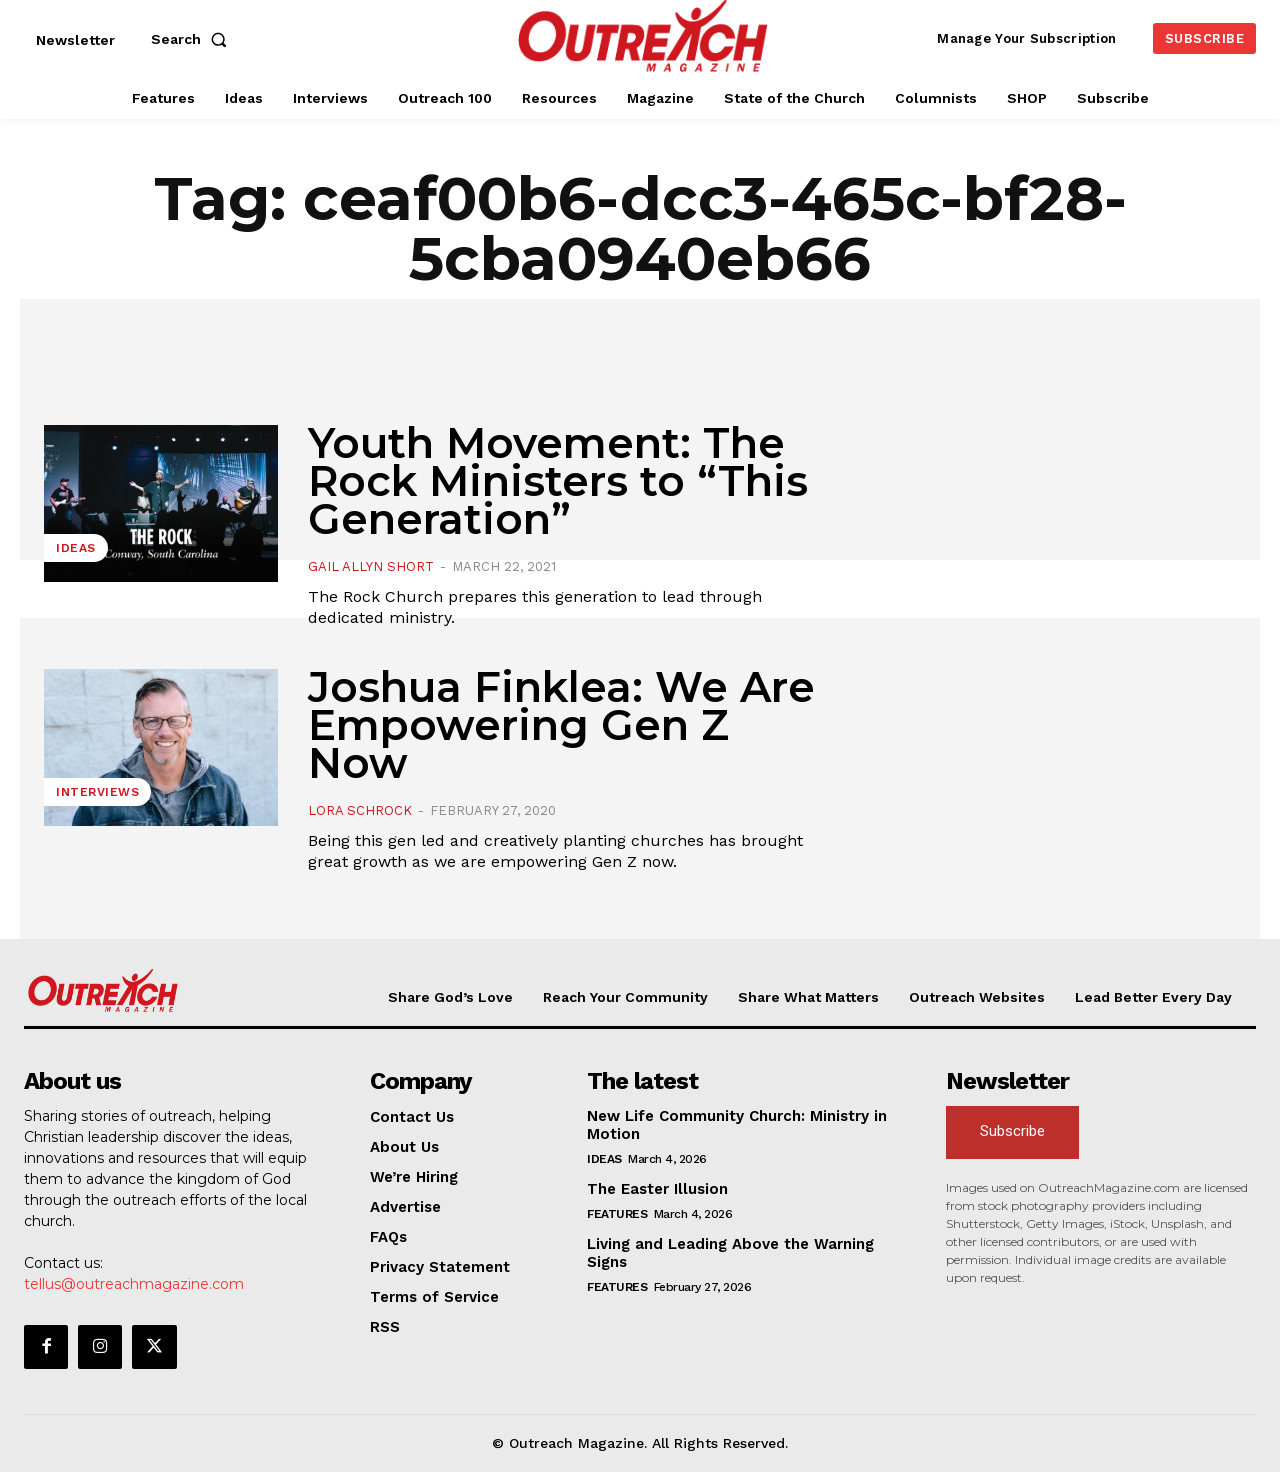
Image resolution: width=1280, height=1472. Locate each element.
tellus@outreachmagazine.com (134, 1284)
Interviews (97, 792)
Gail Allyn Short (371, 566)
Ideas (76, 548)
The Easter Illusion (657, 1189)
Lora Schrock (360, 810)
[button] (193, 39)
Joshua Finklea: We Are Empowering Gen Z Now (561, 725)
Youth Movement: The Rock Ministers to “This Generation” (558, 481)
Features (617, 1214)
